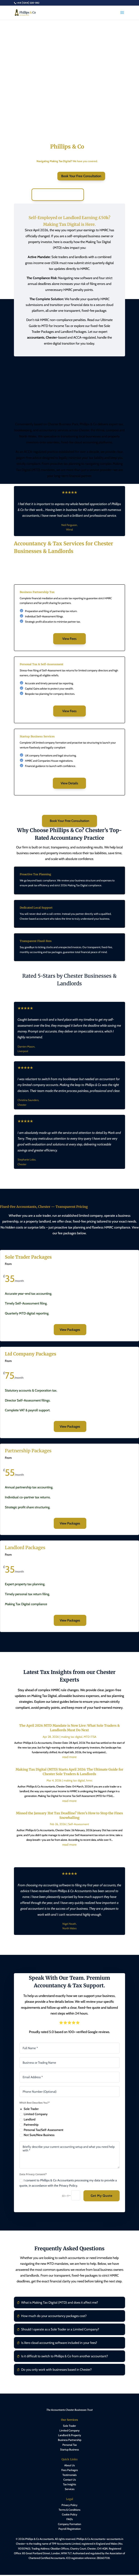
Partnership (29, 2125)
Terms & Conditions (69, 2510)
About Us (69, 2466)
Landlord (27, 2120)
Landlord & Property (69, 2436)
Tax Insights (69, 2485)
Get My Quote (101, 2197)
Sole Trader (29, 2110)
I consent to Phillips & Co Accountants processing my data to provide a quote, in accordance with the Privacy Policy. (68, 2183)
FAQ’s (69, 2520)
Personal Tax (69, 2445)
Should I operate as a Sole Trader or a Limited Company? (58, 2331)
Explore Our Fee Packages (58, 195)
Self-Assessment (78, 1825)
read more (69, 1758)
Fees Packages (69, 2471)
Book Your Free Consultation (81, 176)
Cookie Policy (69, 2515)
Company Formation (69, 2525)
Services (69, 2490)
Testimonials (69, 2476)
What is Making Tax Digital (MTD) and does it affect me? (57, 2304)
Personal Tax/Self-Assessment (41, 2131)
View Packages (70, 1330)
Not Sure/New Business (36, 2136)
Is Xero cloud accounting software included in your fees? (57, 2344)
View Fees (69, 639)
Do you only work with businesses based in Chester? (54, 2371)
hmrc (89, 1781)
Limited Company (33, 2115)
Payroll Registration (69, 2529)
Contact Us (69, 2480)
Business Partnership (69, 2441)
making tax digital (71, 1737)
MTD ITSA (90, 1737)
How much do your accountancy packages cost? (52, 2317)
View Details (69, 784)
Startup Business (69, 2450)
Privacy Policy (69, 2506)
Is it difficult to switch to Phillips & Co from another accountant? (62, 2357)
